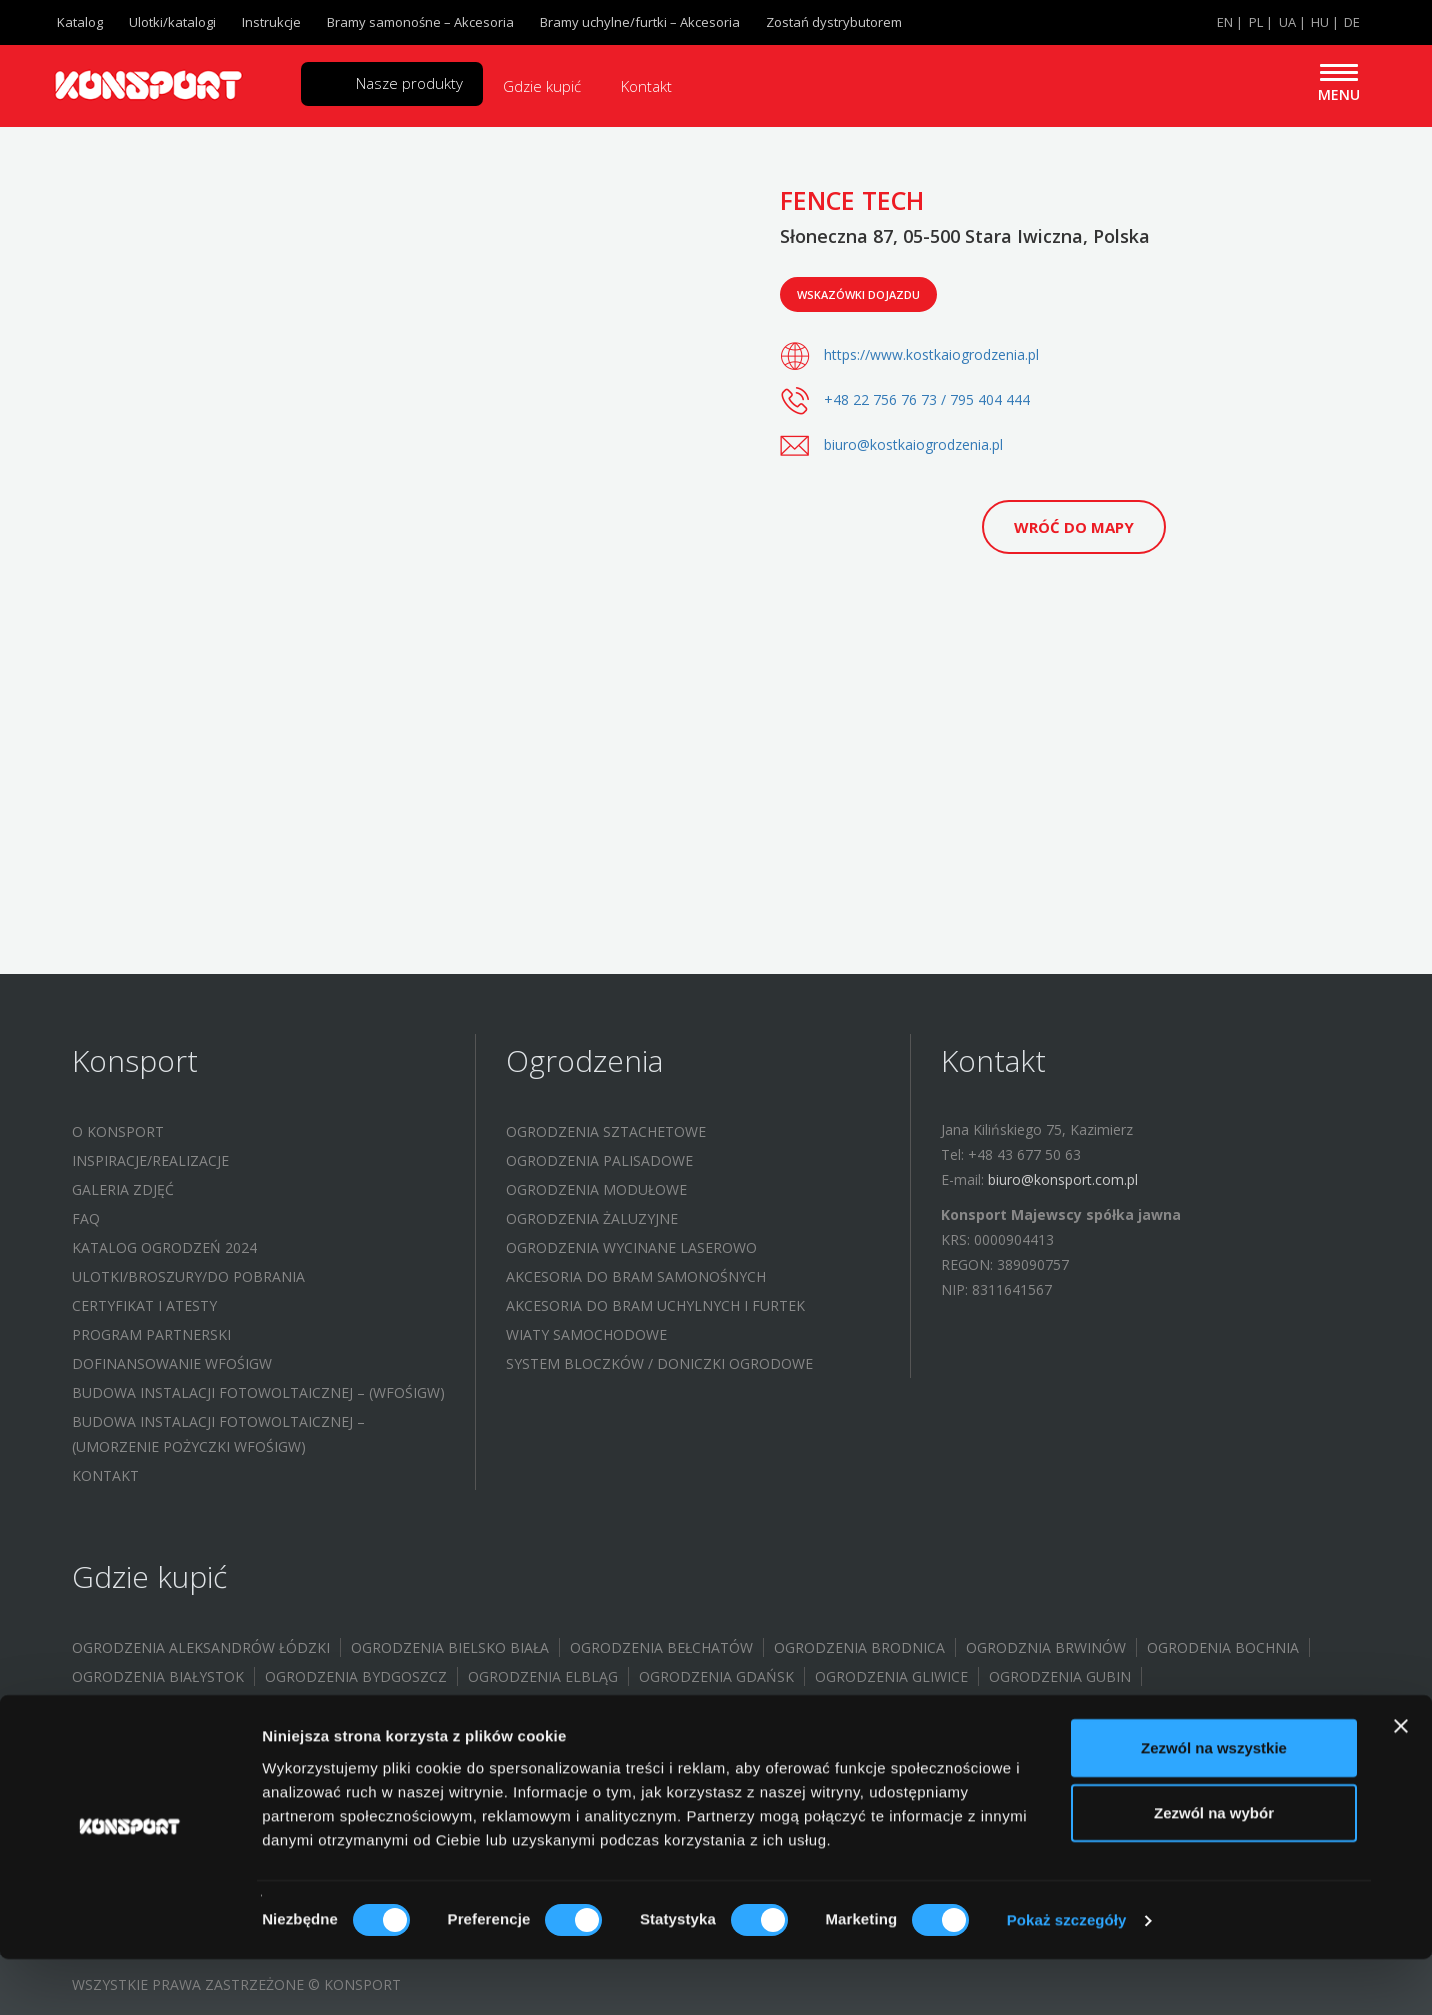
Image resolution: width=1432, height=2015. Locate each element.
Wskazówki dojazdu (858, 294)
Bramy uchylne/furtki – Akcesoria (640, 22)
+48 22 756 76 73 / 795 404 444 (927, 399)
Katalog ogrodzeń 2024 (164, 1247)
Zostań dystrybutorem (834, 22)
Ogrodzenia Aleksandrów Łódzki (201, 1647)
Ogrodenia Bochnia (1223, 1647)
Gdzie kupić (542, 86)
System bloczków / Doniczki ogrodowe (659, 1363)
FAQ (86, 1218)
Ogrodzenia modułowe (596, 1189)
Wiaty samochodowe (586, 1334)
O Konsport (118, 1131)
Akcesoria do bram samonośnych (636, 1276)
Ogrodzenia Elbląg (543, 1676)
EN (1225, 22)
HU (1320, 22)
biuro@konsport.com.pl (1063, 1179)
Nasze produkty (409, 83)
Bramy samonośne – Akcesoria (420, 22)
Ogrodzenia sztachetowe (606, 1131)
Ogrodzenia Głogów (634, 1705)
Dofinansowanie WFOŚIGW (172, 1363)
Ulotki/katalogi (172, 22)
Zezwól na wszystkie (1214, 1802)
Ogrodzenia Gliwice (891, 1676)
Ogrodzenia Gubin (1060, 1676)
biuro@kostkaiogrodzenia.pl (913, 444)
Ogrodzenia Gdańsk (716, 1676)
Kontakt (646, 86)
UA (1287, 22)
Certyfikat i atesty (144, 1305)
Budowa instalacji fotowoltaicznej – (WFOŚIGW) (258, 1392)
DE (1352, 22)
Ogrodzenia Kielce (356, 1734)
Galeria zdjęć (123, 1189)
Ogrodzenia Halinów (816, 1705)
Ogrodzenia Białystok (158, 1676)
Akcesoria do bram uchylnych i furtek (655, 1305)
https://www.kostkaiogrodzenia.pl (931, 354)
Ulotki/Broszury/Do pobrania (188, 1276)
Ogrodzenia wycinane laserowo (631, 1247)
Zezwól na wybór (1214, 1868)
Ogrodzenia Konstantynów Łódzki (741, 1734)
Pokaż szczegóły (1067, 1975)
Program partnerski (151, 1334)
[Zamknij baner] (1401, 1781)
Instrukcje (271, 22)
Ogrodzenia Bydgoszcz (356, 1676)
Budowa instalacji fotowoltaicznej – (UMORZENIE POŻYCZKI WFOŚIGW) (218, 1434)
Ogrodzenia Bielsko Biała (450, 1647)
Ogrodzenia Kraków (976, 1734)
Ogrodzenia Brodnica (859, 1647)
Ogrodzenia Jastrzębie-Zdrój (1031, 1705)
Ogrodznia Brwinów (1046, 1647)
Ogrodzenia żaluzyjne (592, 1218)
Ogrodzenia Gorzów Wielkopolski (205, 1705)
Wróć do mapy (1074, 527)
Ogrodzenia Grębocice (446, 1705)
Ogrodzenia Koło (516, 1734)
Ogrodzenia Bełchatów (661, 1647)
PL (1256, 22)
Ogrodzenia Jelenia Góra (168, 1734)
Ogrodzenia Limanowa (1163, 1734)
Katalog (80, 22)
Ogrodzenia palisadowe (599, 1160)
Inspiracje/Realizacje (150, 1160)
